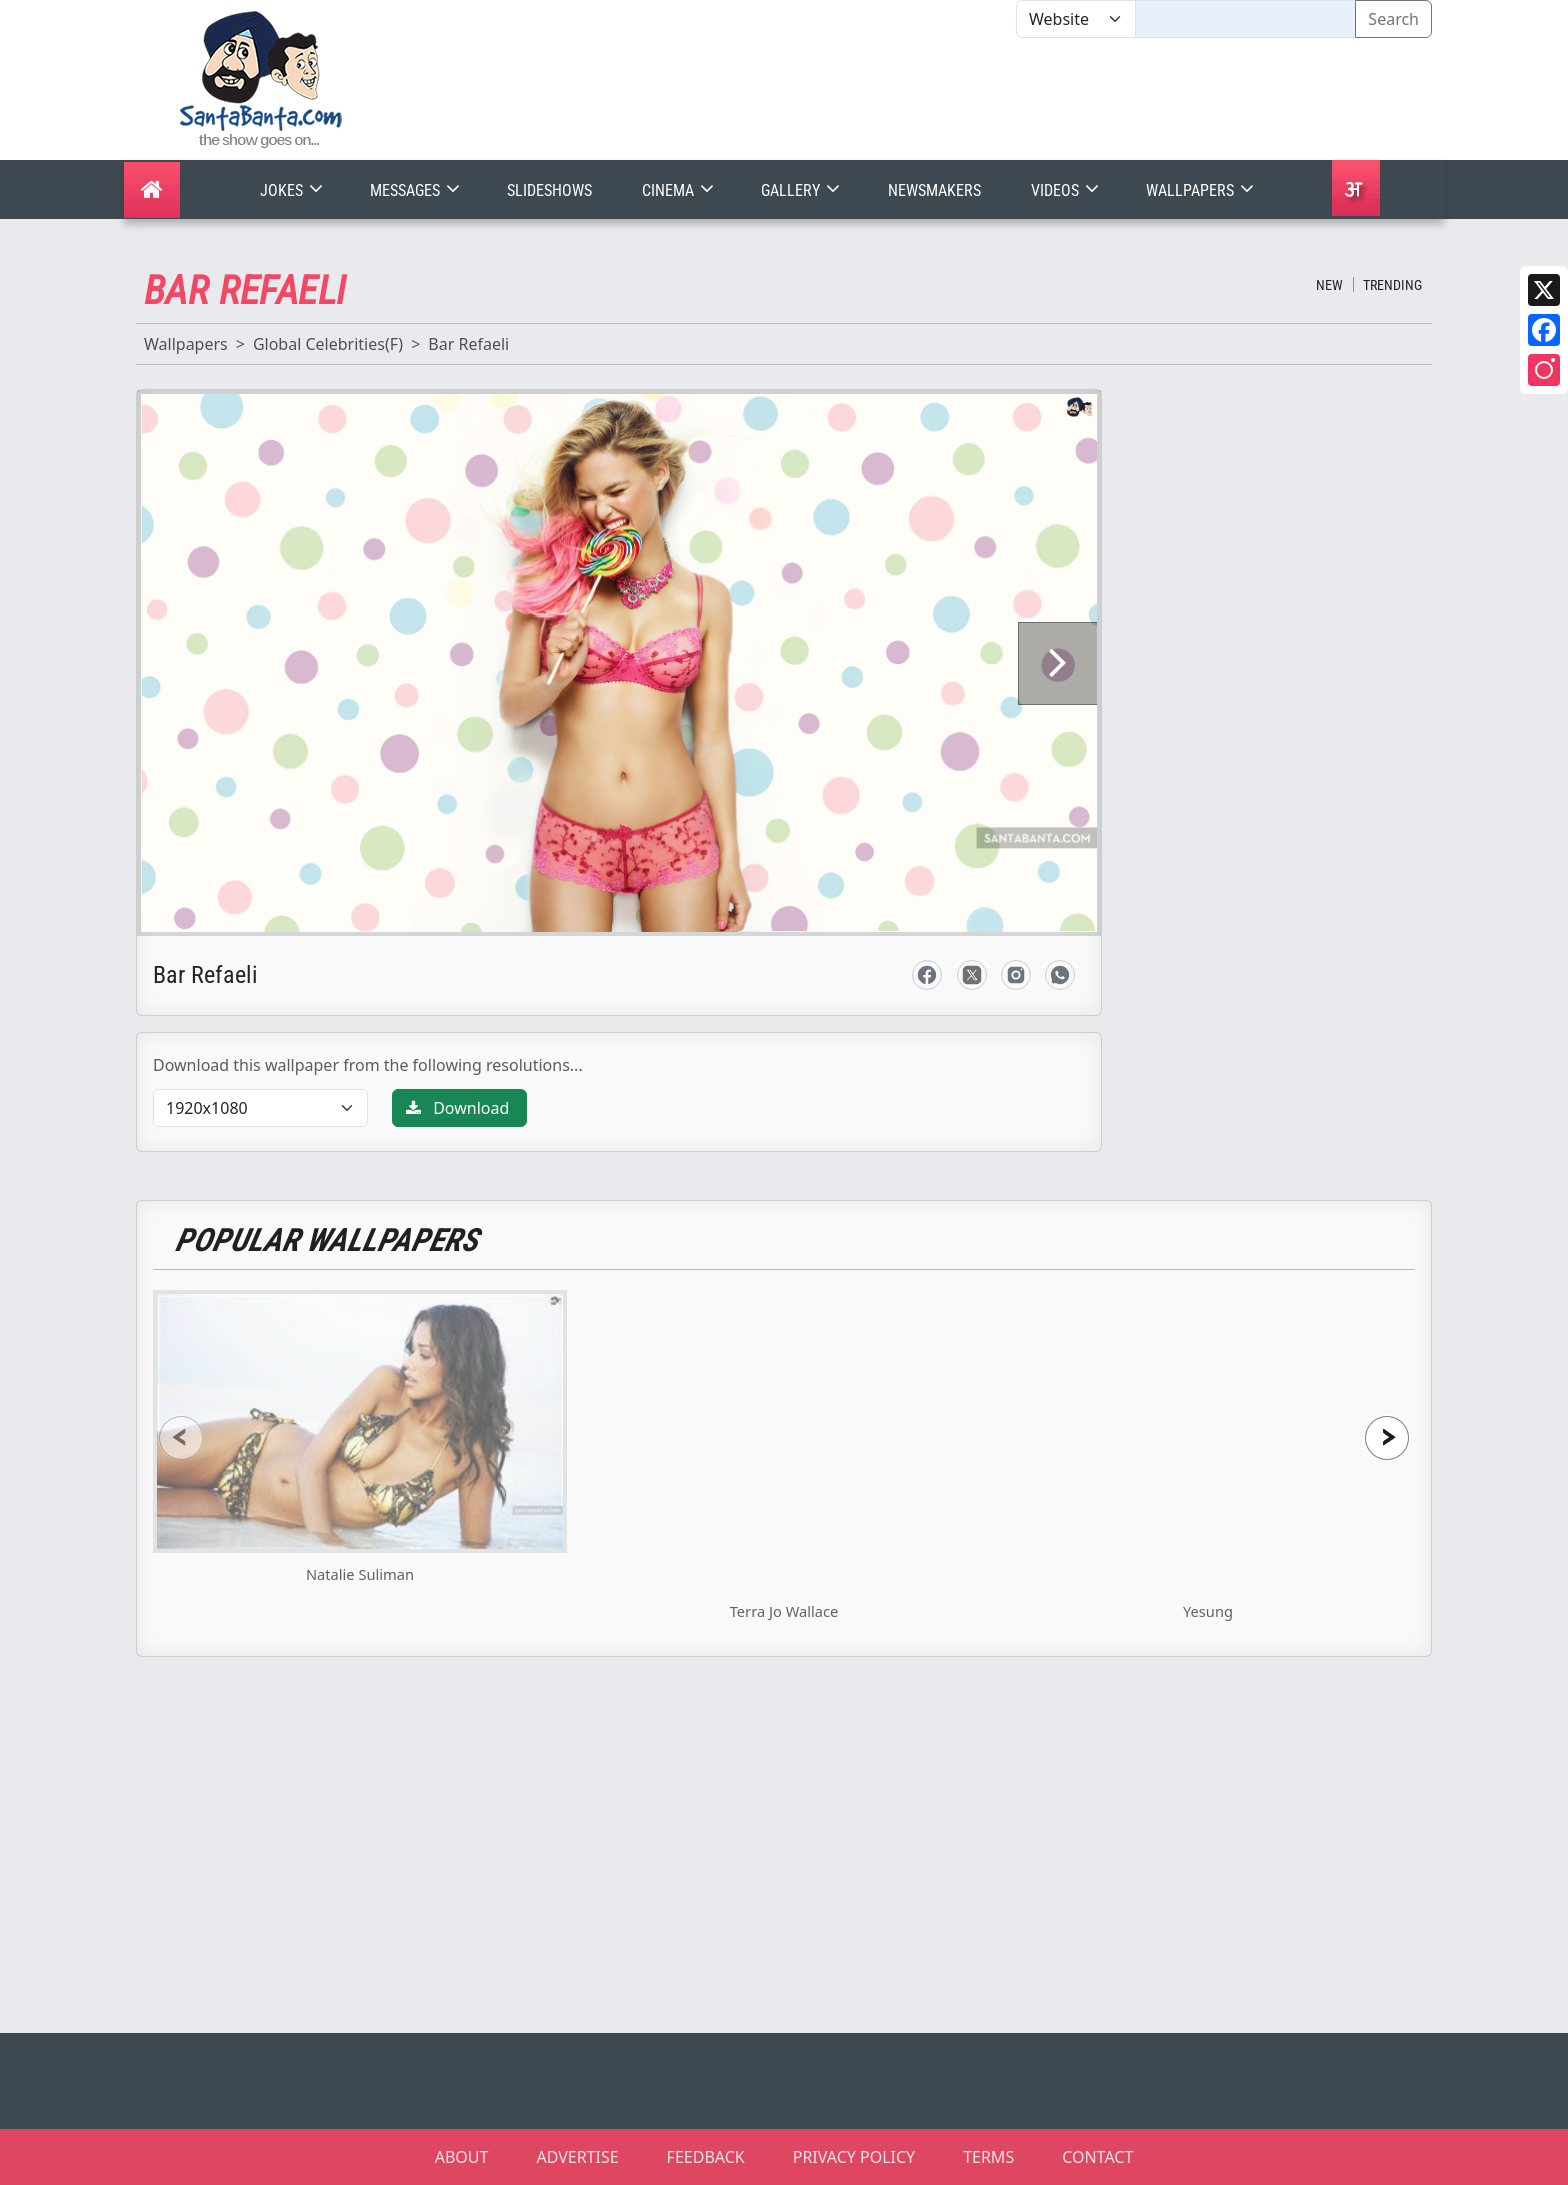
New (1329, 285)
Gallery (802, 190)
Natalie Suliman (360, 1574)
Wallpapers (1202, 190)
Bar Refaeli (468, 344)
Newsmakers (934, 190)
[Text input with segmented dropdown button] (1245, 19)
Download (457, 1108)
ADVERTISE (577, 2157)
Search (1393, 19)
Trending (1392, 285)
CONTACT (1097, 2157)
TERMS (988, 2157)
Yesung (1208, 1611)
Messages (417, 190)
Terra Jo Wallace (784, 1611)
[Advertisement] (1016, 99)
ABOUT (462, 2157)
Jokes (293, 190)
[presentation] (181, 1437)
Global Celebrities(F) (328, 344)
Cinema (680, 190)
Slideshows (549, 190)
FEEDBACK (706, 2157)
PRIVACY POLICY (854, 2157)
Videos (1067, 190)
